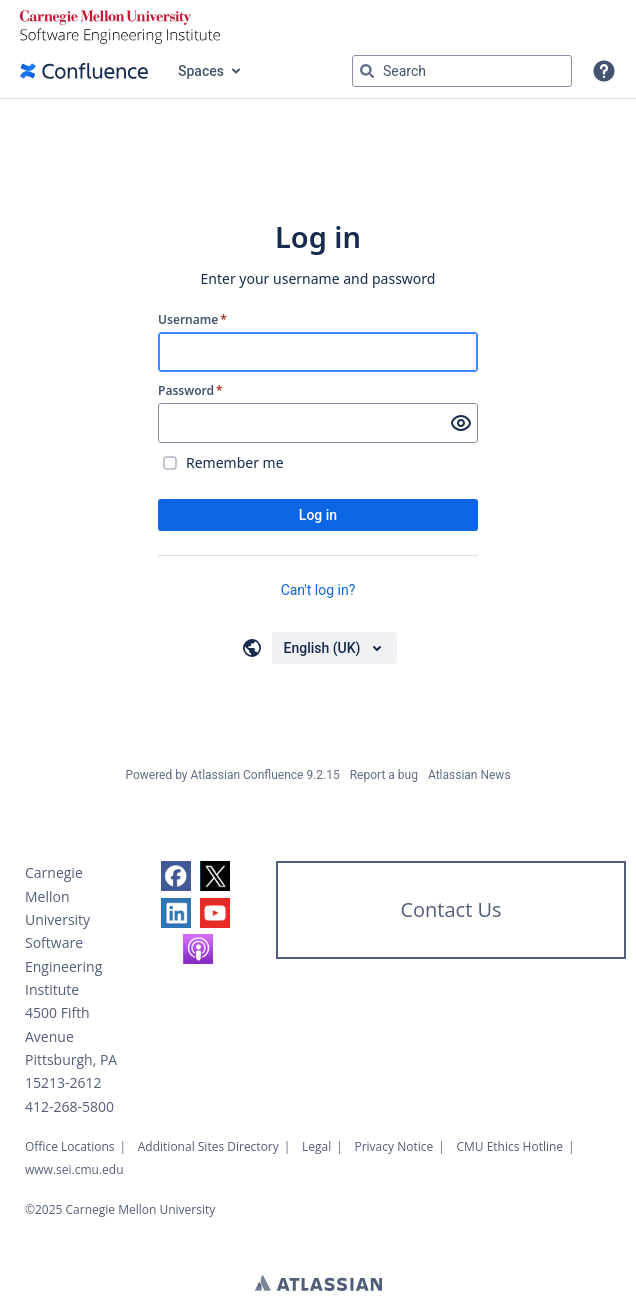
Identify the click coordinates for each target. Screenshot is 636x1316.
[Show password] (461, 423)
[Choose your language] (334, 648)
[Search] (367, 71)
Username (192, 320)
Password (190, 391)
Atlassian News (469, 775)
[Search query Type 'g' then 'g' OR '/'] (462, 71)
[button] (604, 71)
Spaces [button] (201, 71)
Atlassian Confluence (247, 775)
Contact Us (450, 909)
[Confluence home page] (84, 71)
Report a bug (384, 775)
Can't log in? (318, 590)
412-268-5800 (69, 1106)
